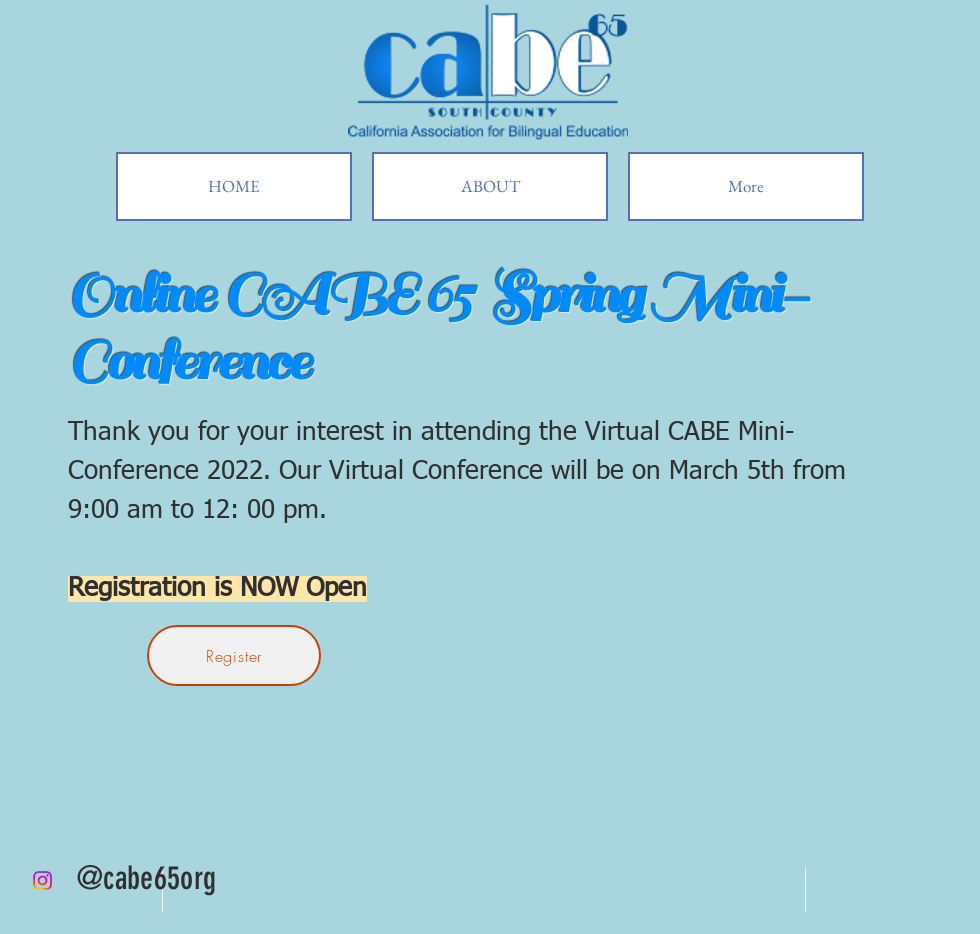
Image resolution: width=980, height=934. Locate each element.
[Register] (234, 655)
